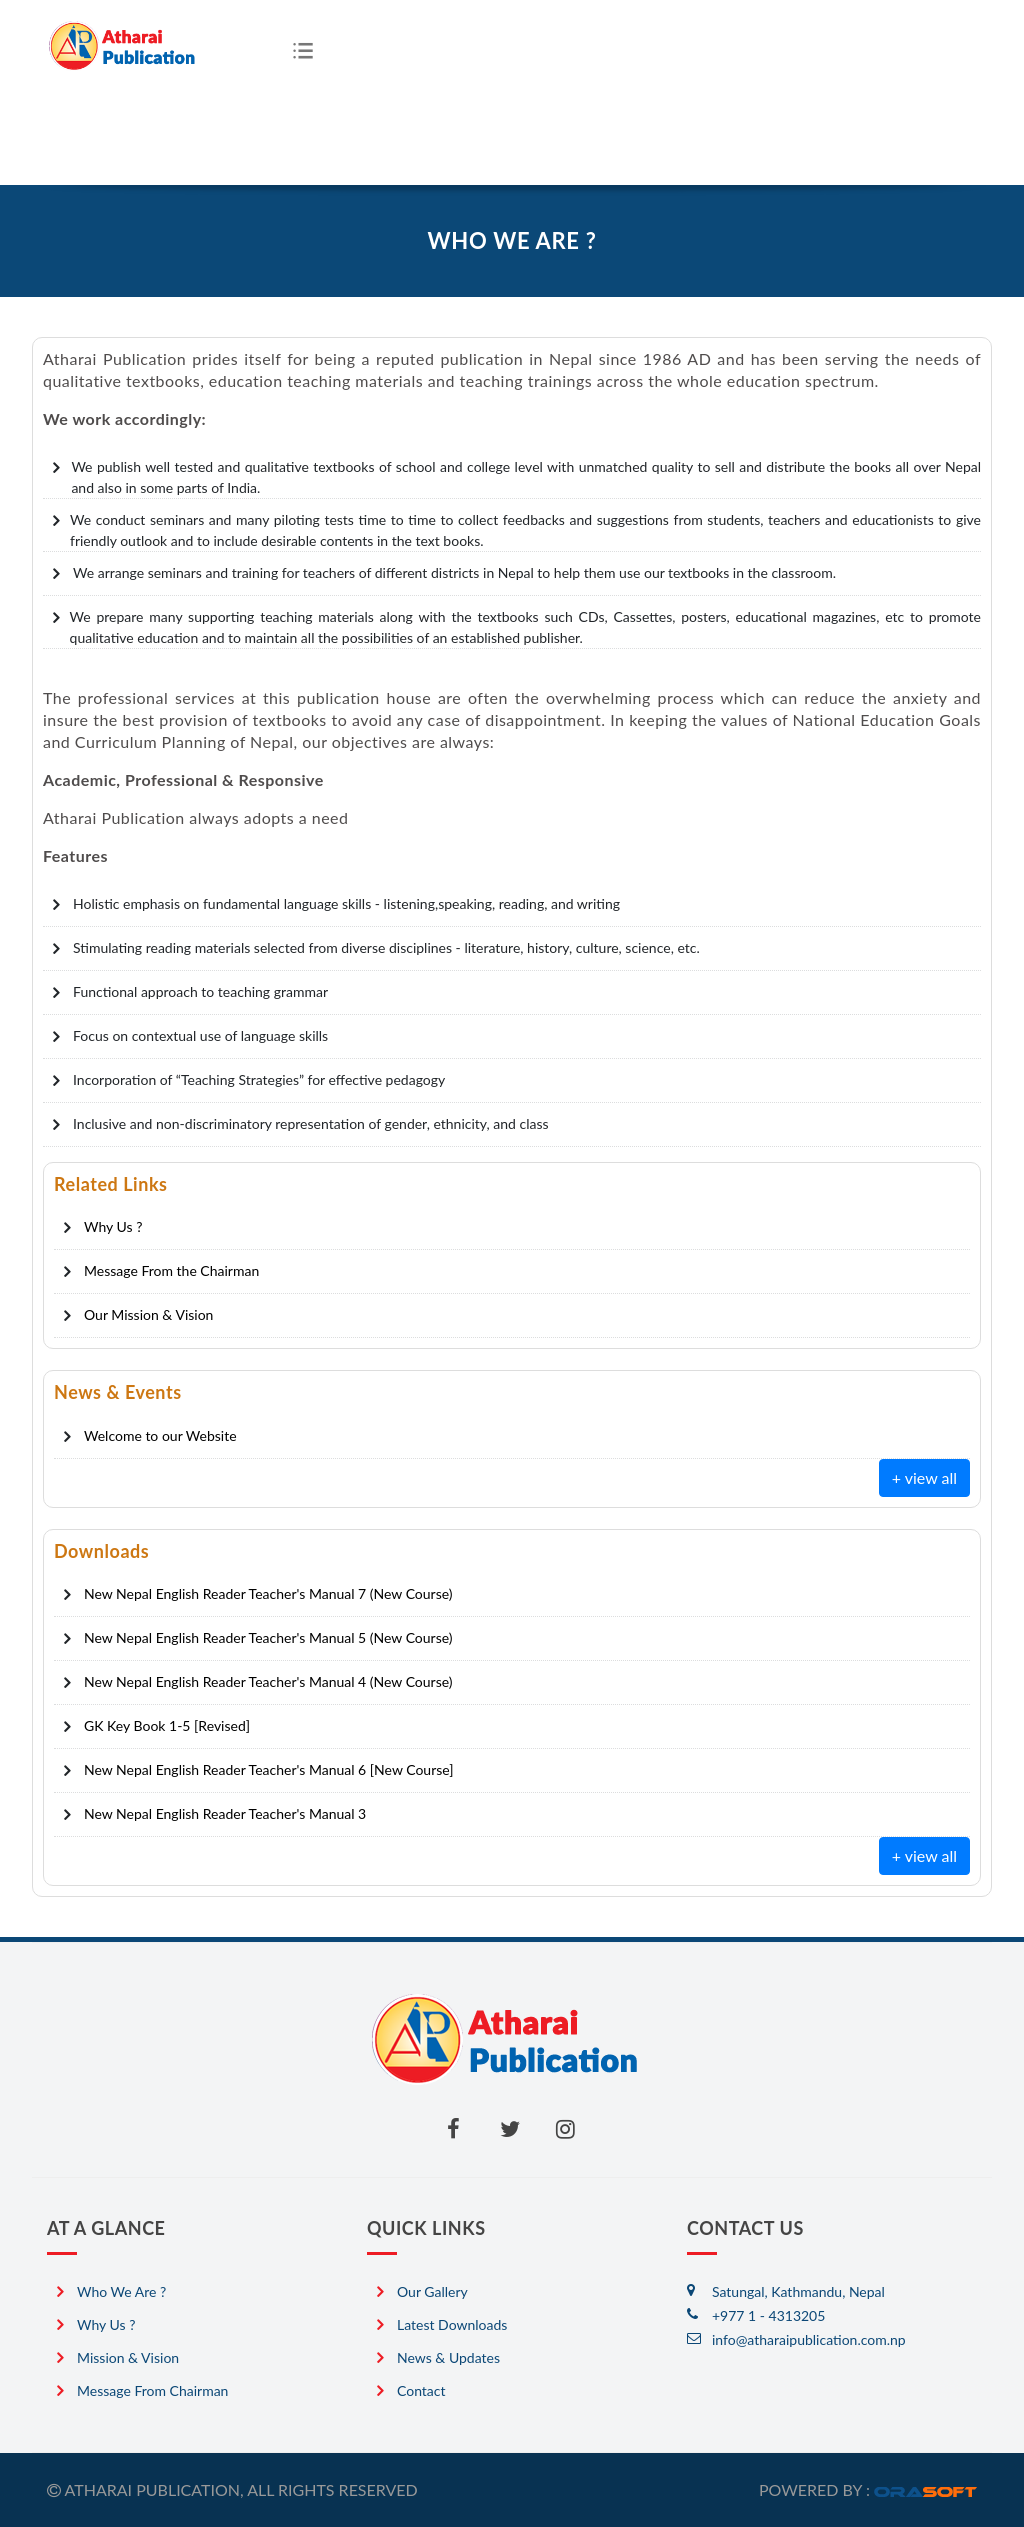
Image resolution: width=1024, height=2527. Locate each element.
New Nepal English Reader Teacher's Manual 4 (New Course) (268, 1681)
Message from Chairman (152, 2390)
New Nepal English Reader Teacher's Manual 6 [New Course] (268, 1769)
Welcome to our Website (160, 1435)
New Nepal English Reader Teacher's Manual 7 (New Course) (268, 1593)
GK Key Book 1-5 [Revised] (167, 1725)
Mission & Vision (128, 2357)
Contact (421, 2390)
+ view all (924, 1477)
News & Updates (448, 2357)
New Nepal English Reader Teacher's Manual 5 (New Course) (268, 1637)
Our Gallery (432, 2291)
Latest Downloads (452, 2324)
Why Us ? (106, 2324)
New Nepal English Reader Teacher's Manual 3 (225, 1813)
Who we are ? (121, 2291)
